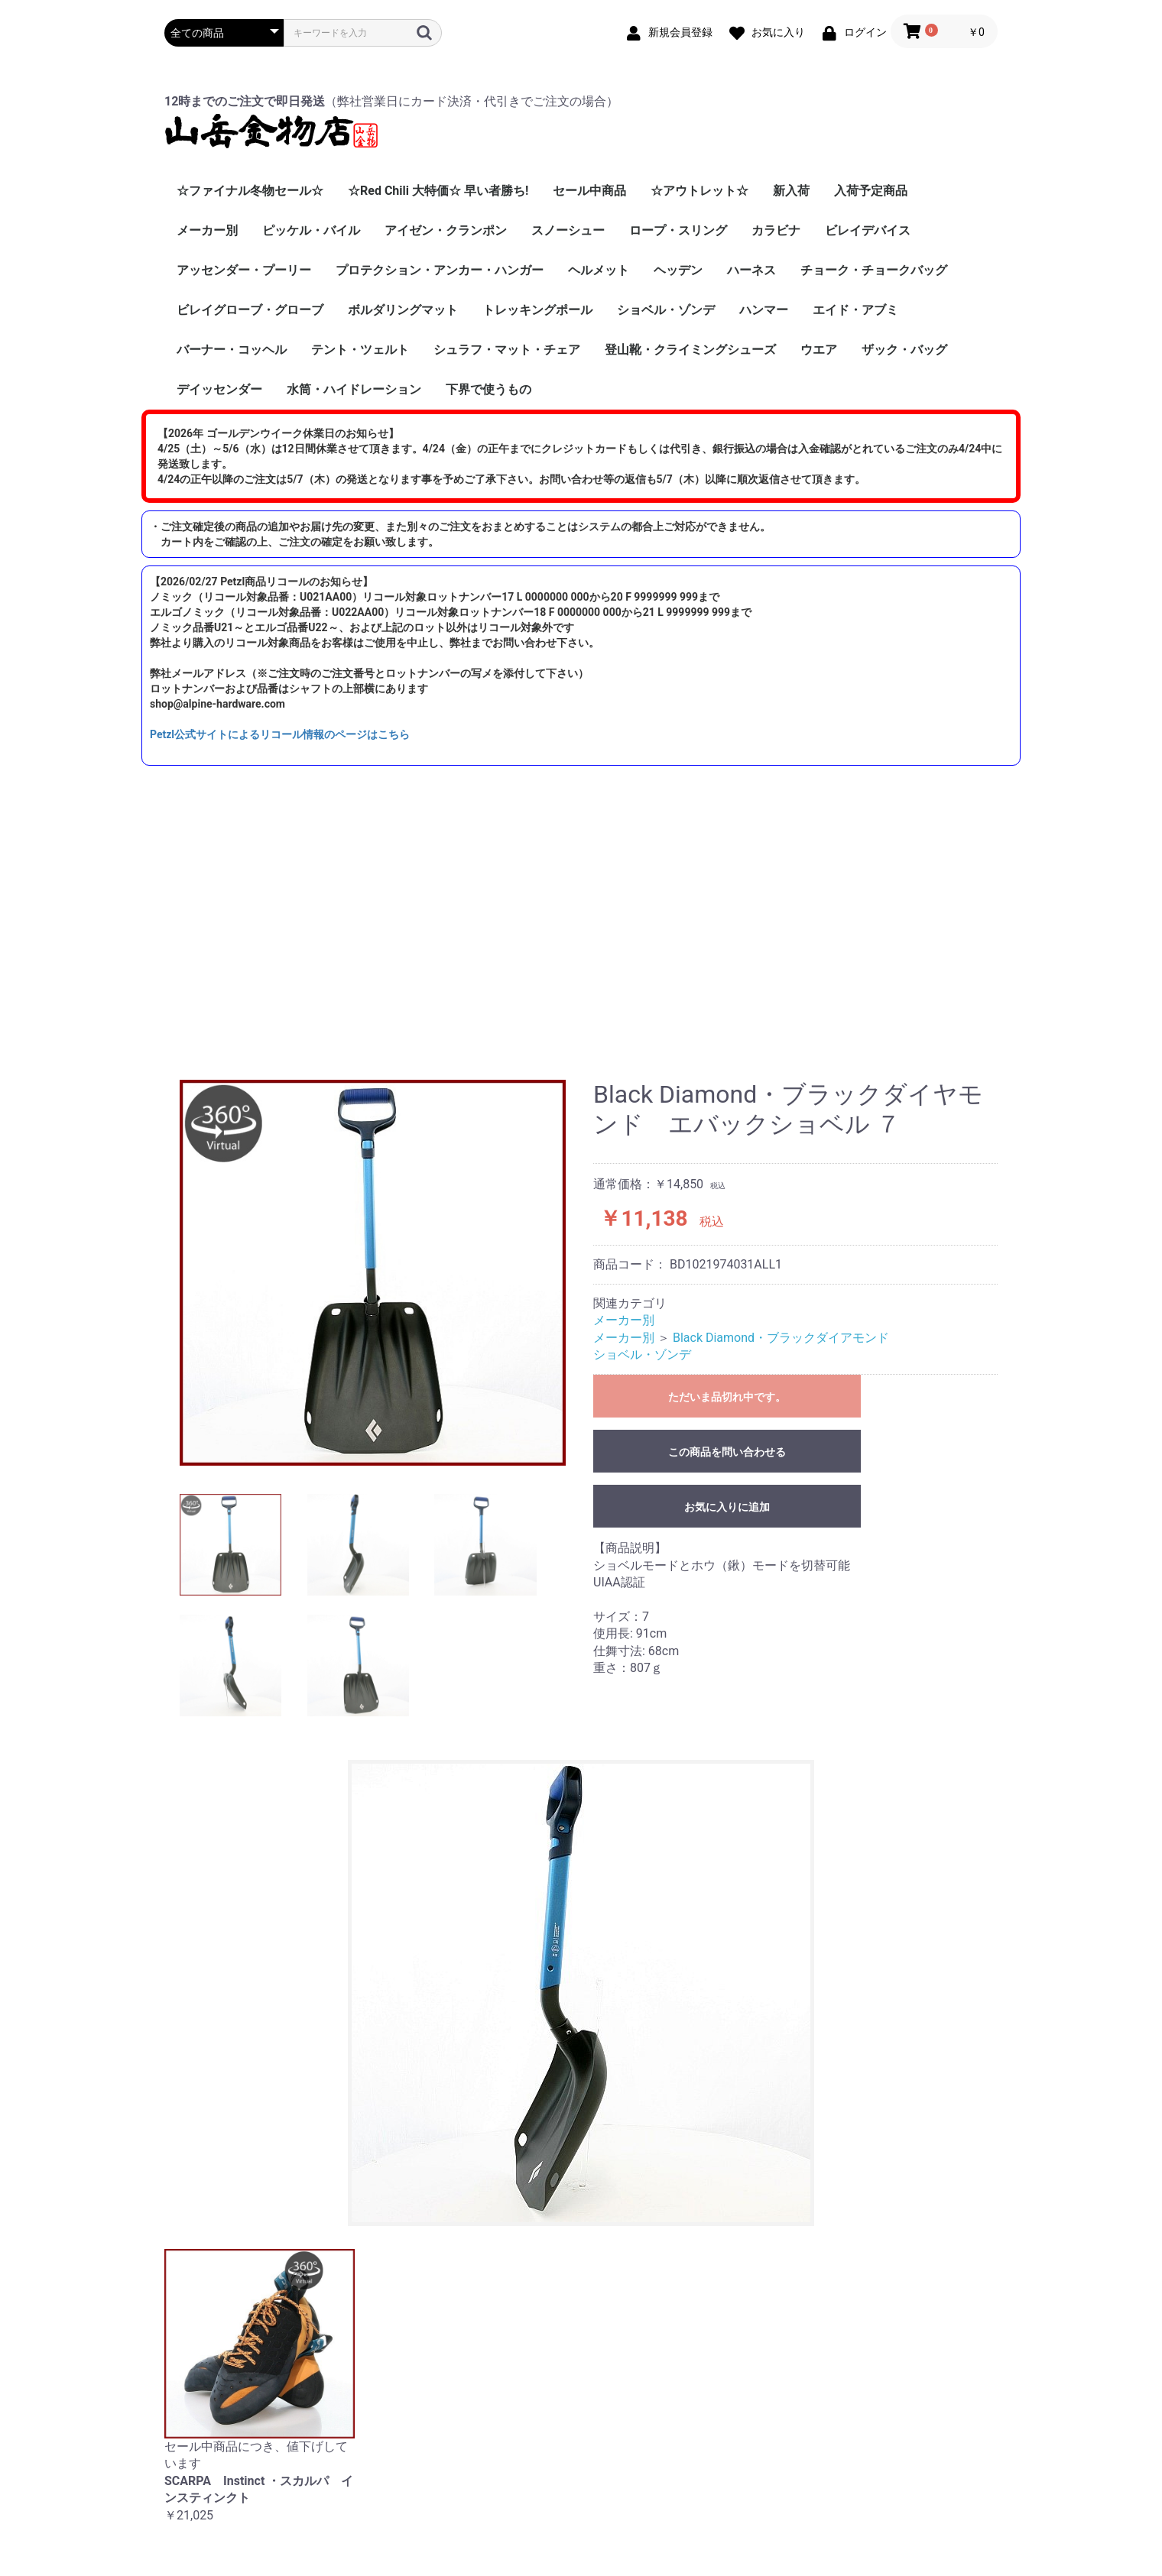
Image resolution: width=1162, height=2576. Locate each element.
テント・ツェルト (360, 349)
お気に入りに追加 (727, 1507)
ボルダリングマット (403, 310)
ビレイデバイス (867, 230)
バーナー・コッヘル (232, 349)
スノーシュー (568, 230)
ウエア (818, 349)
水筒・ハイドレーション (354, 389)
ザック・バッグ (904, 349)
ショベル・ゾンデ (666, 310)
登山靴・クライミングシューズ (690, 349)
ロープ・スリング (678, 230)
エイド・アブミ (855, 310)
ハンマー (763, 310)
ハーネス (751, 270)
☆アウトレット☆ (699, 190)
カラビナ (775, 230)
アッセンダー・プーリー (244, 270)
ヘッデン (678, 270)
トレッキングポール (537, 310)
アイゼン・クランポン (446, 230)
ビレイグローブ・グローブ (250, 310)
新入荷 (791, 190)
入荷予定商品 (870, 190)
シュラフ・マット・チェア (506, 349)
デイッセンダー (219, 389)
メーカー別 (207, 230)
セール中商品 (589, 190)
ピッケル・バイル (311, 230)
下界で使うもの (488, 389)
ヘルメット (598, 270)
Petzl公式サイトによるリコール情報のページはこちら (280, 734)
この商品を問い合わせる (727, 1452)
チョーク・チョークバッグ (873, 270)
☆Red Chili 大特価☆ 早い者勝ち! (438, 190)
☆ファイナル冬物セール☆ (250, 190)
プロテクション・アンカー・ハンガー (440, 270)
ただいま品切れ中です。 (727, 1397)
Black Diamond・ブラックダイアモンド (781, 1337)
